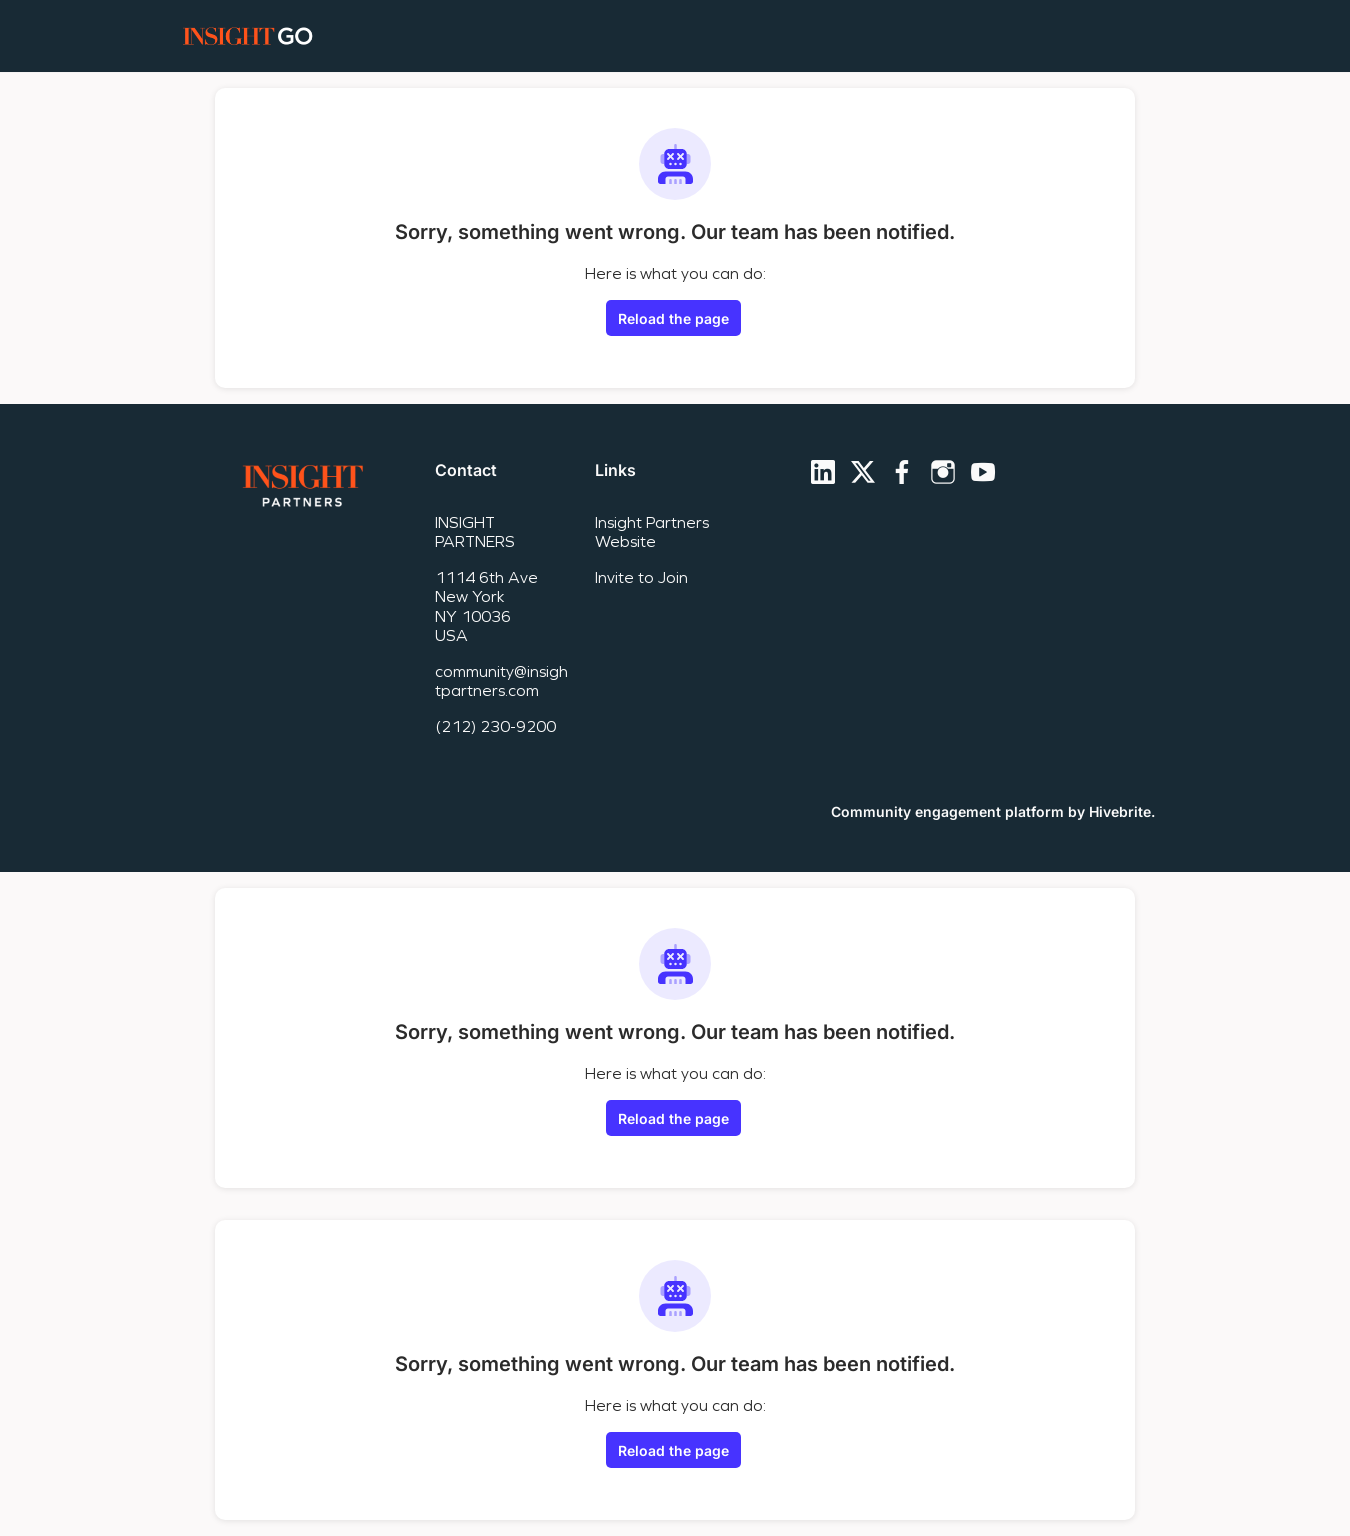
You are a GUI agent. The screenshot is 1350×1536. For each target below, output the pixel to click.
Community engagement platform (947, 811)
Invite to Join (641, 577)
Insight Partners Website (652, 532)
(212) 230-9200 (495, 726)
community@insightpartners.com (501, 681)
